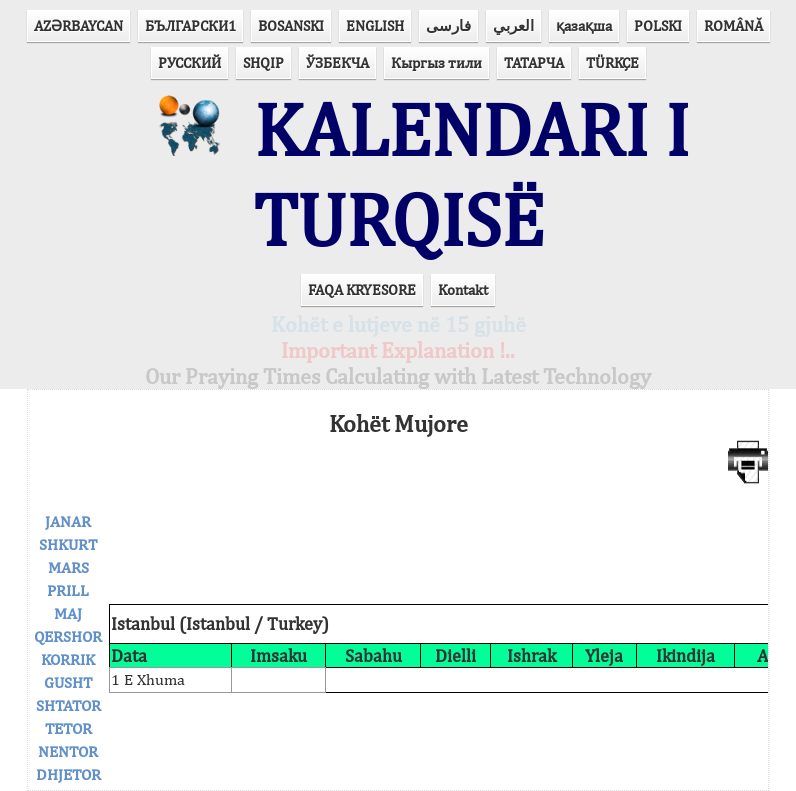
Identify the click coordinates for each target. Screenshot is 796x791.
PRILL (68, 590)
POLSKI (658, 25)
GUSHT (68, 682)
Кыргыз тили (436, 62)
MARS (68, 567)
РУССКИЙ (189, 62)
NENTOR (68, 751)
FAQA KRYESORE (362, 289)
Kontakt (463, 289)
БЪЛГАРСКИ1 (190, 25)
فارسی (448, 25)
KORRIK (68, 659)
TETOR (68, 728)
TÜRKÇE (612, 62)
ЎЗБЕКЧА (337, 62)
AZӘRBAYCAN (78, 25)
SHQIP (263, 62)
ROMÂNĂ (733, 25)
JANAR (68, 521)
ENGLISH (375, 25)
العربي (513, 25)
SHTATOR (68, 705)
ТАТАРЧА (534, 62)
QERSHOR (68, 636)
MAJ (68, 613)
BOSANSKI (291, 25)
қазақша (584, 25)
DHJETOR (68, 774)
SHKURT (68, 544)
